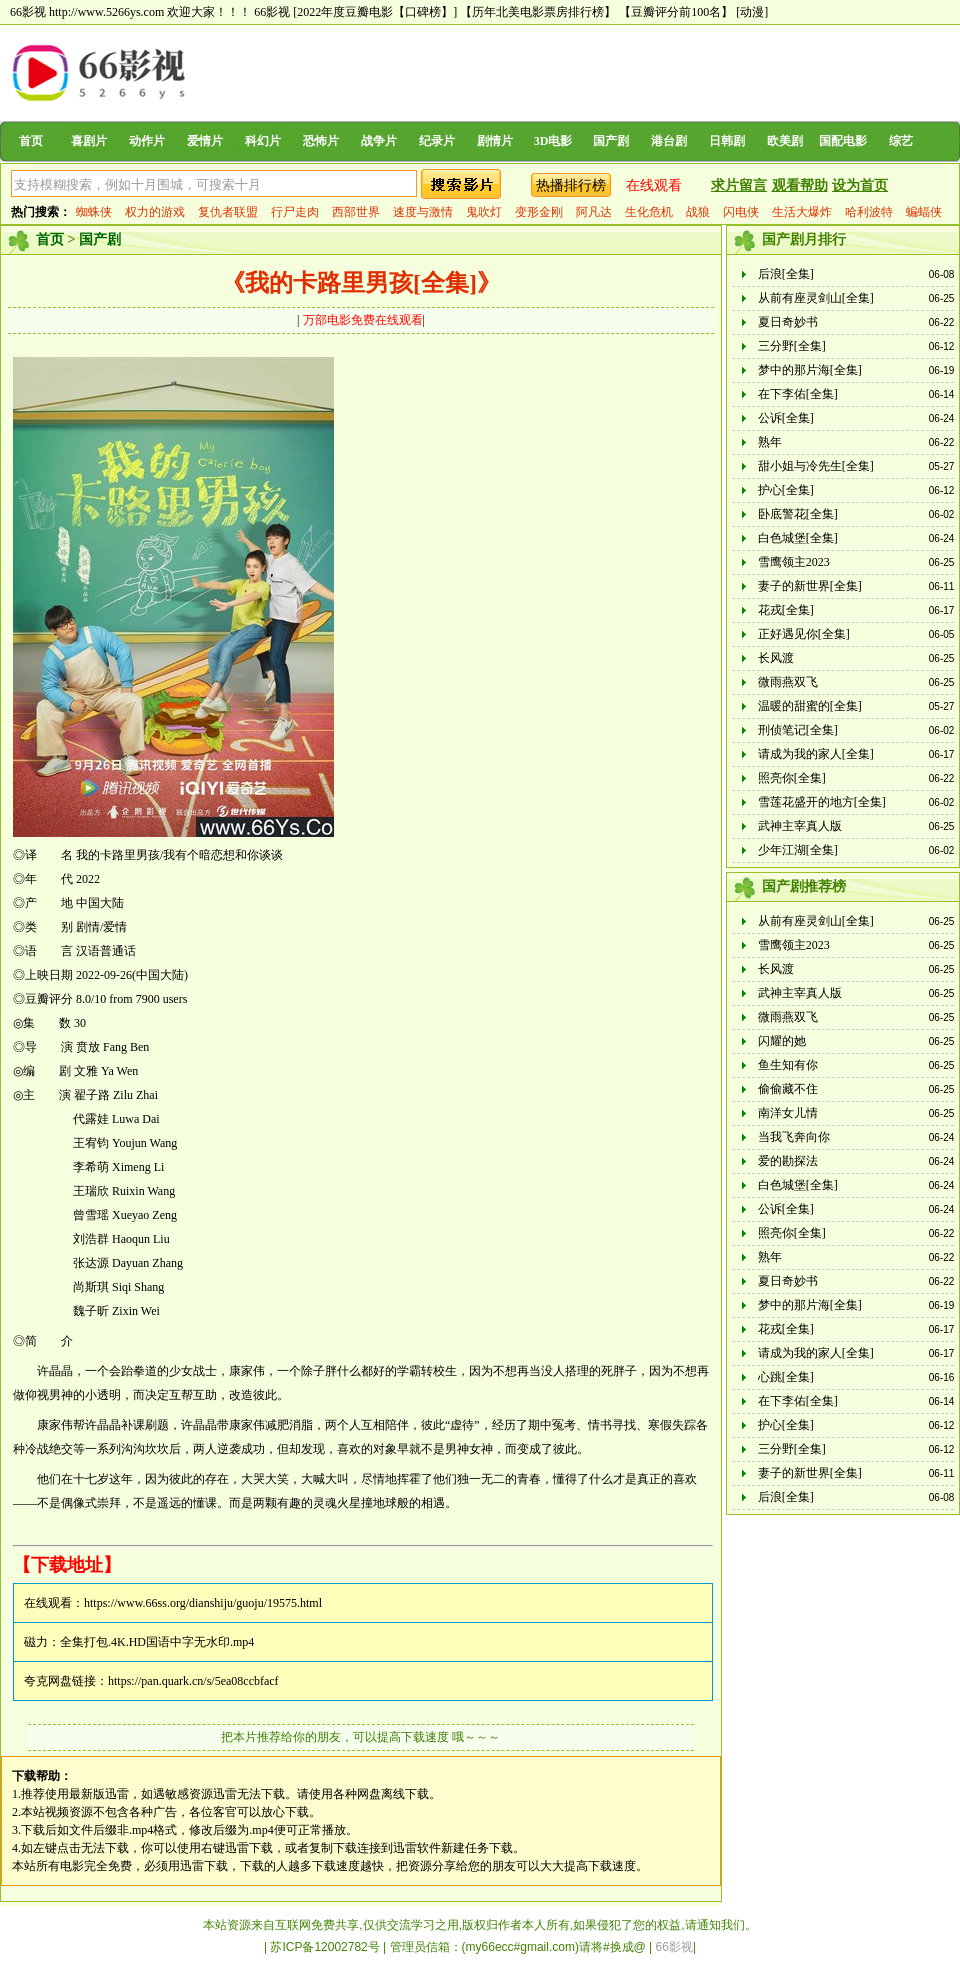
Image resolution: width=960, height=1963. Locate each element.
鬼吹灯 (484, 212)
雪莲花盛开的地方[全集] (822, 802)
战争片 (379, 141)
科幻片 (263, 141)
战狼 (698, 212)
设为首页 (860, 185)
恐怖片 (321, 141)
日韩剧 (727, 141)
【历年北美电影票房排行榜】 (538, 12)
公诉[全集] (786, 418)
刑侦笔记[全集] (798, 730)
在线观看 (654, 185)
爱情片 (205, 141)
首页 (31, 141)
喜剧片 (89, 141)
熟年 (770, 442)
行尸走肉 (295, 212)
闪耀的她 (782, 1041)
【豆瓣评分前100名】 (676, 12)
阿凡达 (594, 212)
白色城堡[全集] (798, 538)
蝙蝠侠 (924, 212)
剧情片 (495, 141)
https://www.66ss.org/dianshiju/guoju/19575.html (203, 1603)
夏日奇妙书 (788, 322)
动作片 (147, 141)
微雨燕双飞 (788, 682)
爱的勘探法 (788, 1161)
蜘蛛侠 (94, 212)
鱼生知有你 (788, 1065)
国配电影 (843, 141)
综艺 (901, 141)
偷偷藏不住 (788, 1089)
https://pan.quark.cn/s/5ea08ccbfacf (193, 1681)
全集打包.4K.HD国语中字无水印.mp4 (157, 1642)
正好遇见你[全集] (804, 634)
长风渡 (776, 658)
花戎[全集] (786, 610)
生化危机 (649, 212)
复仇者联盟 (228, 212)
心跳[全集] (786, 1377)
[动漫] (752, 12)
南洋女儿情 (788, 1113)
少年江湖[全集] (798, 850)
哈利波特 (869, 212)
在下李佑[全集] (798, 394)
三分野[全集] (792, 346)
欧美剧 (785, 141)
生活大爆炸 (802, 212)
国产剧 (611, 141)
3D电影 (553, 141)
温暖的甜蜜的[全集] (810, 706)
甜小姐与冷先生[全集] (816, 466)
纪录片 (437, 141)
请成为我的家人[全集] (816, 754)
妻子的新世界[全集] (810, 586)
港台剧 (669, 141)
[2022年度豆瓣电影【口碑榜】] (375, 12)
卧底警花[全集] (798, 514)
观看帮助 (800, 185)
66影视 (272, 12)
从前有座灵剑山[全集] (816, 298)
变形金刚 (539, 212)
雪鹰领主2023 (794, 562)
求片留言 (739, 185)
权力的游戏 (155, 212)
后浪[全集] (786, 274)
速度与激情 (423, 212)
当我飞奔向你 (794, 1137)
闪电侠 (741, 212)
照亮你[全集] (792, 778)
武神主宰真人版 (800, 826)
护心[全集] (786, 490)
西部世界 (356, 212)
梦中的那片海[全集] (810, 370)
